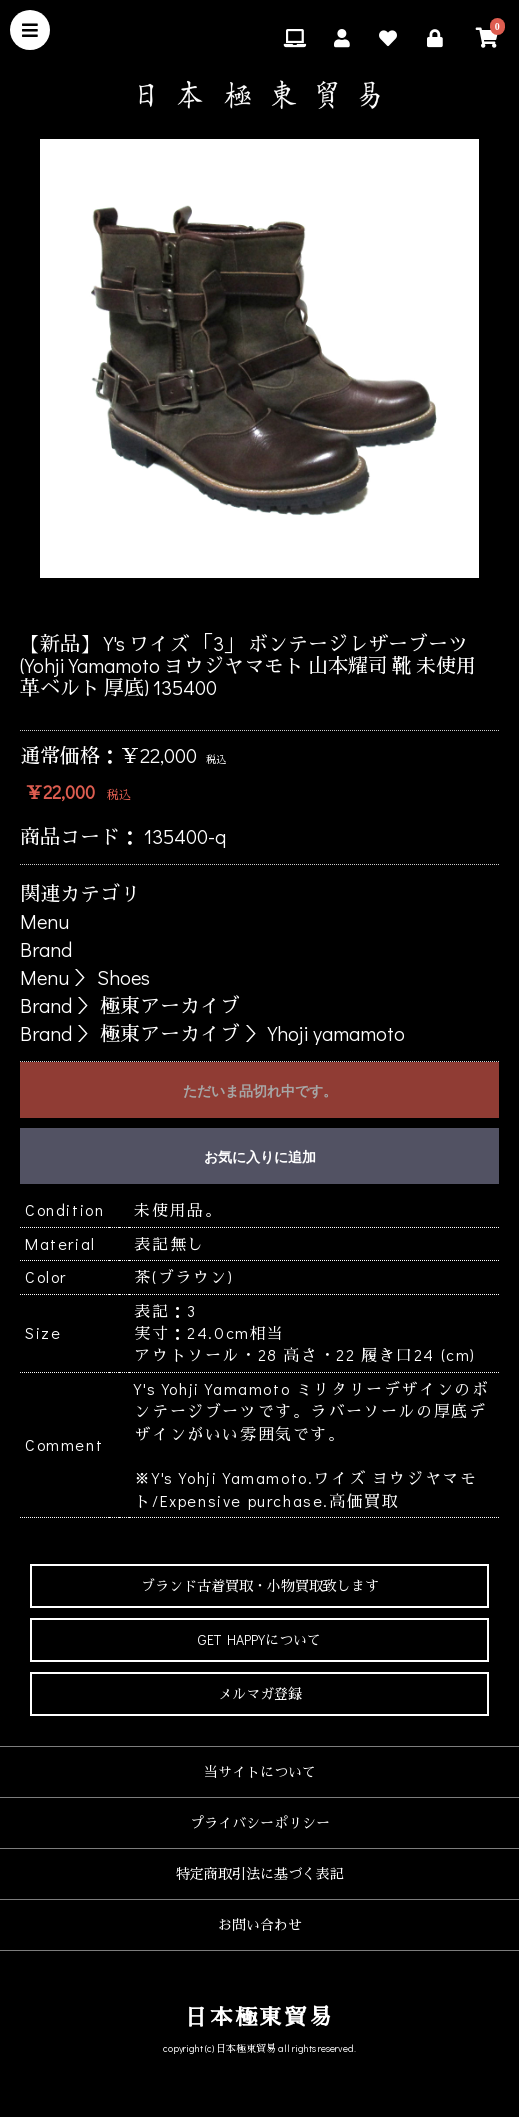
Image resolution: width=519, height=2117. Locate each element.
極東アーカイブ (170, 1005)
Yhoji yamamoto (336, 1033)
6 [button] (335, 603)
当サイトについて (260, 1771)
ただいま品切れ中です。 (260, 1091)
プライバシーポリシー (260, 1822)
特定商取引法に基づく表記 (260, 1873)
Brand (46, 949)
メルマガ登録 (260, 1693)
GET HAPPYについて (259, 1639)
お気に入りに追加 (260, 1157)
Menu (44, 921)
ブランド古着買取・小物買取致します (260, 1585)
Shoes (123, 977)
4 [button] (275, 603)
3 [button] (245, 603)
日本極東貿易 (259, 2016)
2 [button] (215, 603)
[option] (259, 358)
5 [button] (305, 603)
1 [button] (185, 603)
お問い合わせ (260, 1924)
